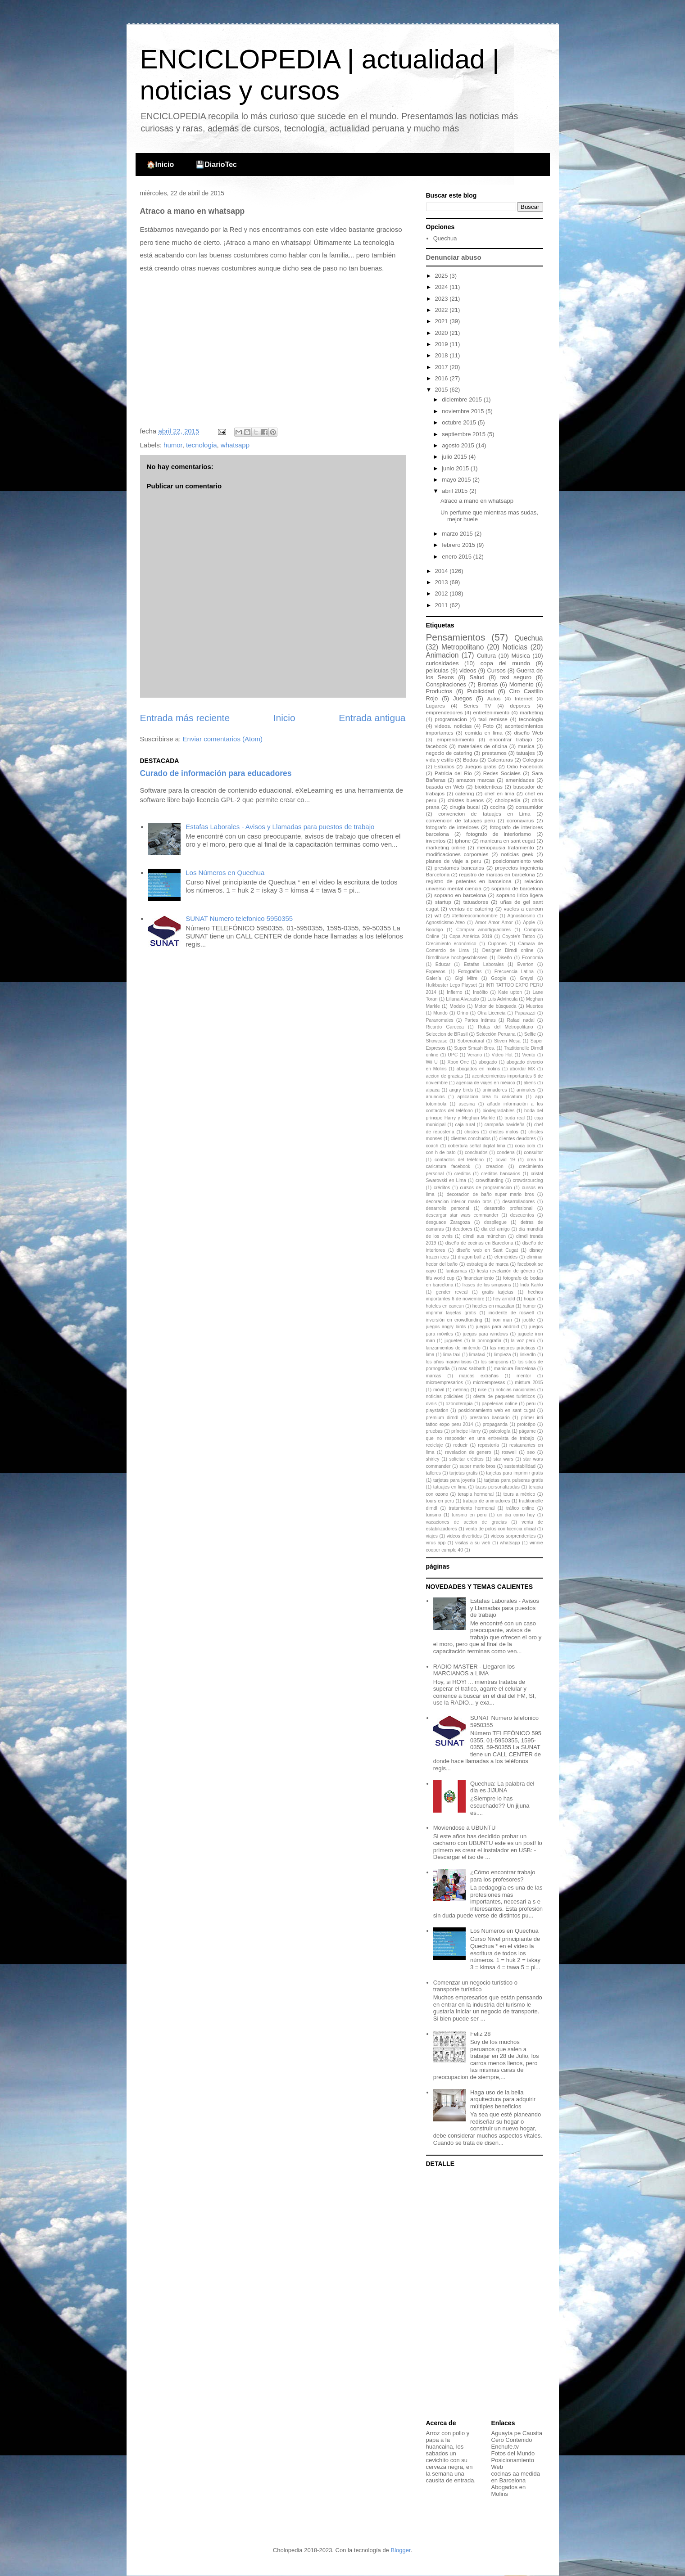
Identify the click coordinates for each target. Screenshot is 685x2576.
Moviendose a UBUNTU (464, 1827)
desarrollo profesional (508, 1208)
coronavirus (520, 820)
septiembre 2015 (464, 434)
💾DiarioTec (216, 164)
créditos (442, 1187)
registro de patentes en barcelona (469, 881)
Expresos (435, 971)
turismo (433, 1514)
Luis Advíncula (502, 999)
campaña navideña (505, 1124)
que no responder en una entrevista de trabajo (480, 1438)
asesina (467, 1103)
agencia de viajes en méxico (485, 1082)
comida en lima (484, 732)
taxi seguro (515, 677)
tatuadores (475, 902)
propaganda (495, 1424)
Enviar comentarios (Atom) (223, 739)
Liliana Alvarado (462, 999)
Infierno (455, 992)
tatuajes (526, 753)
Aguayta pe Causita (516, 2433)
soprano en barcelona (460, 895)
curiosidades (442, 663)
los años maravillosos (449, 1361)
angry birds (461, 1089)
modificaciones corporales (457, 854)
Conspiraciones (446, 684)
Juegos (462, 698)
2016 (442, 378)
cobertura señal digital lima (476, 1145)
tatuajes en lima (450, 1486)
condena (506, 1152)
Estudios (444, 766)
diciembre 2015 (463, 399)
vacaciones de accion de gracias (466, 1522)
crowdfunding (490, 1180)
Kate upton (510, 992)
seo (531, 1452)
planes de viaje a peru (453, 861)
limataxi (477, 1354)
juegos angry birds (446, 1326)
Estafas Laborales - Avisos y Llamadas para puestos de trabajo (280, 826)
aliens (530, 1082)
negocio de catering (449, 753)
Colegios (532, 759)
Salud (477, 677)
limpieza (502, 1354)
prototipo (526, 1424)
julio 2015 (455, 456)
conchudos (476, 1152)
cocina (497, 807)
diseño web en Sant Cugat (487, 1250)
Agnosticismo (521, 915)
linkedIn (528, 1354)
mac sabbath (471, 1368)
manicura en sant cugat (507, 841)
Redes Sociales (502, 773)
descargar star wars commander (462, 1215)
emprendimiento (455, 739)
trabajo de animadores (486, 1500)
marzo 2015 (458, 533)
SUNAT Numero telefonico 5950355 (239, 918)
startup (443, 902)
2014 (442, 571)
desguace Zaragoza (448, 1222)
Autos (494, 698)
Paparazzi (525, 1013)
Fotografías (470, 971)
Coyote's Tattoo (518, 936)
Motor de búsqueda (496, 1006)
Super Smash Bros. (474, 1048)
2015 (442, 389)
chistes (471, 1131)
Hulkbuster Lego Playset (451, 985)
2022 (442, 310)
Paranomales (440, 1020)
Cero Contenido (511, 2439)
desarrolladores (518, 1201)
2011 (442, 605)
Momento (521, 684)
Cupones (497, 943)
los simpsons (494, 1361)
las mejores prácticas (512, 1347)
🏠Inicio (160, 164)
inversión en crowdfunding (454, 1319)
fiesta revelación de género (506, 1270)
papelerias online (499, 1403)
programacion (451, 719)
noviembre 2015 (463, 411)
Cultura (486, 655)
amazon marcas (475, 780)
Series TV (477, 705)
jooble (528, 1319)
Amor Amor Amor (494, 922)
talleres (433, 1473)
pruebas (434, 1431)
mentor (524, 1375)
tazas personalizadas (498, 1486)
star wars (503, 1459)
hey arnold (504, 1298)
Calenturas (500, 759)
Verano (474, 1054)
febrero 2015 (459, 544)
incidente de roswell (511, 1312)
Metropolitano (462, 647)
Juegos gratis (481, 766)
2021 (442, 321)
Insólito (480, 992)
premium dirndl (442, 1417)
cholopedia (508, 800)
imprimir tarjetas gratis (451, 1312)
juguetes (453, 1340)
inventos (436, 841)
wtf (438, 915)
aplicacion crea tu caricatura (490, 1096)
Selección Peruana (495, 1034)
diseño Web (528, 732)
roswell (509, 1452)
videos (467, 670)
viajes (432, 1536)
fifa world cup (440, 1278)
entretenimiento (491, 712)
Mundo (440, 1013)
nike (482, 1389)
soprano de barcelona (517, 888)
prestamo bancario (489, 1417)
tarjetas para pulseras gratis (513, 1480)
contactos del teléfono (459, 1159)
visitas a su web (472, 1542)
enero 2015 (457, 556)
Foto (488, 726)
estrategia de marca (487, 1264)
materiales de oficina (482, 746)
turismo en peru (469, 1514)
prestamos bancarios (459, 868)
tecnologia (201, 445)
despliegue (495, 1222)
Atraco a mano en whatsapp (476, 500)
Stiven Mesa (507, 1040)
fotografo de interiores (452, 827)
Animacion (442, 655)
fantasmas (456, 1270)
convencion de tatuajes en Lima (484, 814)
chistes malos (503, 1131)
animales (526, 1089)
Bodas (470, 759)
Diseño (504, 957)
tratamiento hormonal (472, 1508)
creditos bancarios (500, 1173)
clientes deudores (517, 1138)
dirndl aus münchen (484, 1236)
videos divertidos (464, 1536)
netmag (461, 1389)
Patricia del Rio (453, 773)
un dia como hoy (516, 1514)
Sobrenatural (470, 1040)
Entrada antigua (372, 718)
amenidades (520, 780)
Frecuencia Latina (514, 971)
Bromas (487, 684)
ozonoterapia (459, 1403)
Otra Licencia (491, 1013)
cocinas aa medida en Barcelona (515, 2477)
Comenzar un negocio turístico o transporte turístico (475, 1986)
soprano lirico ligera (519, 895)
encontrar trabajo (511, 739)
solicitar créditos (466, 1459)
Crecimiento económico (451, 943)
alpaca (433, 1089)
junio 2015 (456, 468)
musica (526, 746)
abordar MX (522, 1068)
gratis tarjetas (497, 1292)
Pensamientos (455, 637)
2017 (442, 367)
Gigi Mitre (466, 978)
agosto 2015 (459, 445)
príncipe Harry (466, 1431)
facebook (436, 746)
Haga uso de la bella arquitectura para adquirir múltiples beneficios (502, 2099)
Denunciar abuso (453, 257)
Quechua (445, 238)
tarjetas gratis (463, 1473)
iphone (463, 841)
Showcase (437, 1040)
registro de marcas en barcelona (497, 874)
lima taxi (452, 1354)
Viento (528, 1054)
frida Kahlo (531, 1284)
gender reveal (451, 1292)
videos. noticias (453, 726)
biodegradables (498, 1110)
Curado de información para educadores (216, 773)
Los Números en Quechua (225, 872)
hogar (530, 1298)
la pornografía (487, 1340)
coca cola (525, 1145)
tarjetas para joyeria (454, 1480)
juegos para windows (485, 1333)
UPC (453, 1054)
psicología (499, 1431)
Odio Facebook (525, 766)
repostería (488, 1445)
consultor (533, 1152)
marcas (433, 1375)
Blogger (400, 2550)
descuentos (522, 1215)
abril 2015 (455, 490)
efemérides (505, 1256)
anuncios (435, 1096)
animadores (494, 1089)
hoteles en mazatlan (493, 1306)
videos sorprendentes (512, 1536)
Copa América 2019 (470, 936)
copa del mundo (505, 663)
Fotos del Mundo (513, 2453)
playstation (437, 1410)
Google (498, 978)
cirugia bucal (464, 807)
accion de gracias (444, 1076)
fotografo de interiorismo (498, 834)
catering (464, 793)
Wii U (432, 1062)
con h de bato (441, 1152)
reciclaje (434, 1445)
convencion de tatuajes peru (460, 820)
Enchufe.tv (505, 2446)
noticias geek (517, 854)
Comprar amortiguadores (483, 929)
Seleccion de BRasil (447, 1034)
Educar (442, 964)
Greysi (526, 978)
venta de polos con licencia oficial (501, 1528)
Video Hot (502, 1054)
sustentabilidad (519, 1466)
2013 (442, 582)
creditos (462, 1173)
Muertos (534, 1006)
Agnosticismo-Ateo (445, 922)
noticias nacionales (515, 1389)
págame (527, 1431)
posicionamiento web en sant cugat (496, 1410)
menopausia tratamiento (505, 847)
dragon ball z (471, 1256)
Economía (532, 957)
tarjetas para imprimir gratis (514, 1473)
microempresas (489, 1382)
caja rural (465, 1124)
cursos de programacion (486, 1187)
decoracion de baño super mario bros (490, 1194)
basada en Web (445, 786)
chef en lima (499, 793)
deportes (520, 705)
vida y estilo (440, 759)
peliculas (437, 670)
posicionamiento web (518, 861)
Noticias (515, 647)
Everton (525, 964)
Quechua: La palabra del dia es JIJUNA (502, 1787)
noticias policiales (444, 1396)
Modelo (457, 1006)
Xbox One (458, 1062)
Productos (439, 691)
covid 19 (505, 1159)
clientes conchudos (471, 1138)
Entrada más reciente (185, 718)
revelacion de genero (468, 1452)
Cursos (496, 670)
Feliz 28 (480, 2033)
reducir (461, 1445)
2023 (442, 298)
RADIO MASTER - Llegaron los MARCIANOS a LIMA (474, 1670)
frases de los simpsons (487, 1284)
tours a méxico (519, 1494)
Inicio (284, 718)
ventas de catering (471, 908)
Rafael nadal (520, 1020)
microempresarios (444, 1382)
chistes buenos (466, 800)
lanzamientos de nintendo (453, 1347)
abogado (488, 1062)
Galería (433, 978)
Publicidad (480, 691)
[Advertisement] (482, 2294)
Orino (462, 1013)
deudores (462, 1229)
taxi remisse (493, 719)
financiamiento (478, 1278)
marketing (531, 712)
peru (530, 1403)
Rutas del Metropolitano (505, 1026)
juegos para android (497, 1326)
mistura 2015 (529, 1382)
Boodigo (434, 929)
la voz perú (523, 1340)
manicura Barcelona (515, 1368)
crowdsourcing (528, 1180)
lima (430, 1354)
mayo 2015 (457, 479)
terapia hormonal (476, 1494)
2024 (442, 287)
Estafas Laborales (484, 964)
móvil (438, 1389)
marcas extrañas (479, 1375)
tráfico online (520, 1508)
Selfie (530, 1034)
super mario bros (477, 1466)
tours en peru (440, 1500)
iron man (502, 1319)
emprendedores (444, 712)
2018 (442, 355)
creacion (495, 1166)
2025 (442, 275)
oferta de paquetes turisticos (504, 1396)
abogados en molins (478, 1068)
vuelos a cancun (523, 908)
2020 (442, 332)
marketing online (446, 847)
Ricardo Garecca (445, 1026)
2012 (442, 593)
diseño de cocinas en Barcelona (479, 1243)
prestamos (494, 753)
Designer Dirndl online (507, 950)
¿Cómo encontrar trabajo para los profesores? (502, 1876)
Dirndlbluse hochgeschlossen (457, 957)
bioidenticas (489, 786)
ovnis (431, 1403)
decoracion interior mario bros (459, 1201)
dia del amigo (495, 1229)
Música (520, 655)
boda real (514, 1117)
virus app (436, 1542)
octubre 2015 (460, 422)
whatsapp (235, 445)
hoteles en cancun (445, 1306)
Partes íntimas (479, 1020)
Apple (529, 922)
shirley (433, 1459)
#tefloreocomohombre (475, 915)
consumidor (529, 807)
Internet (524, 698)
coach (432, 1145)
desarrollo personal (447, 1208)
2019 (442, 344)
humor (172, 445)
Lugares (435, 705)
